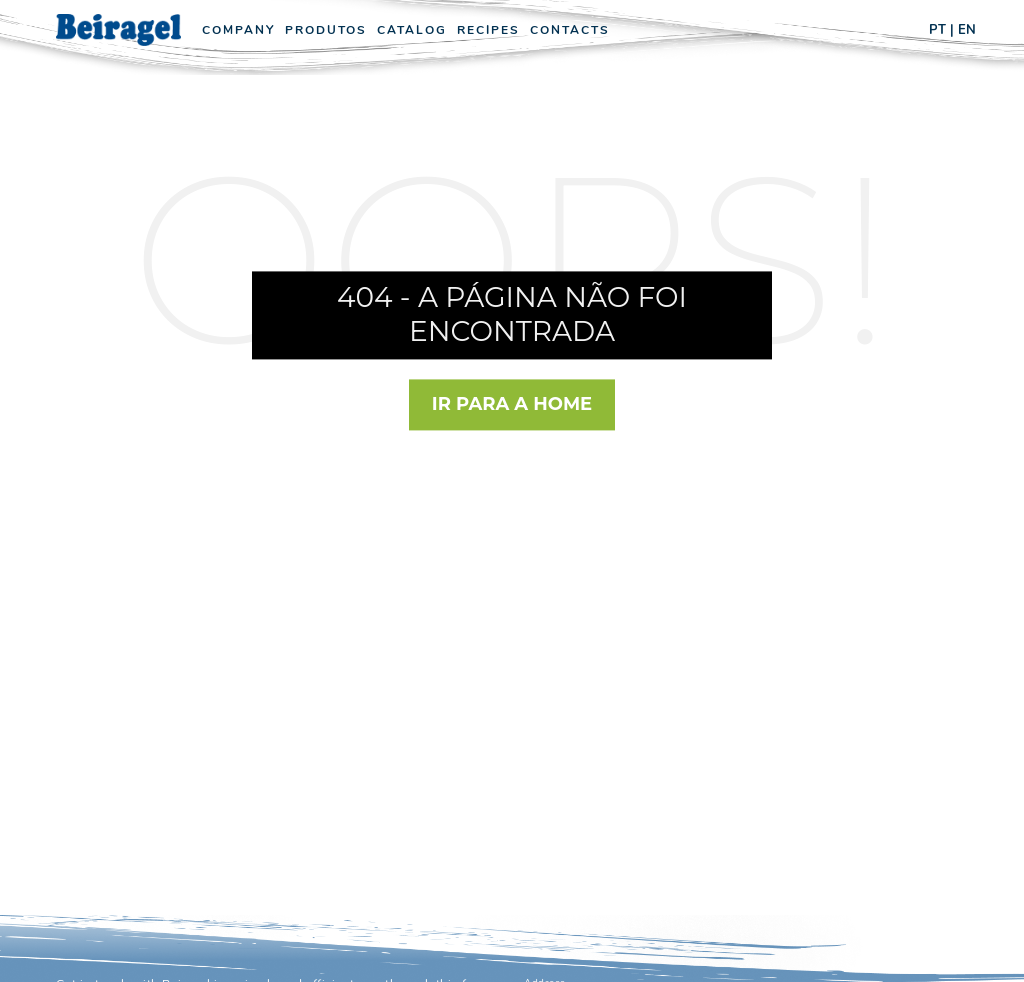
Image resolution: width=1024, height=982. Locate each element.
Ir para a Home (512, 404)
